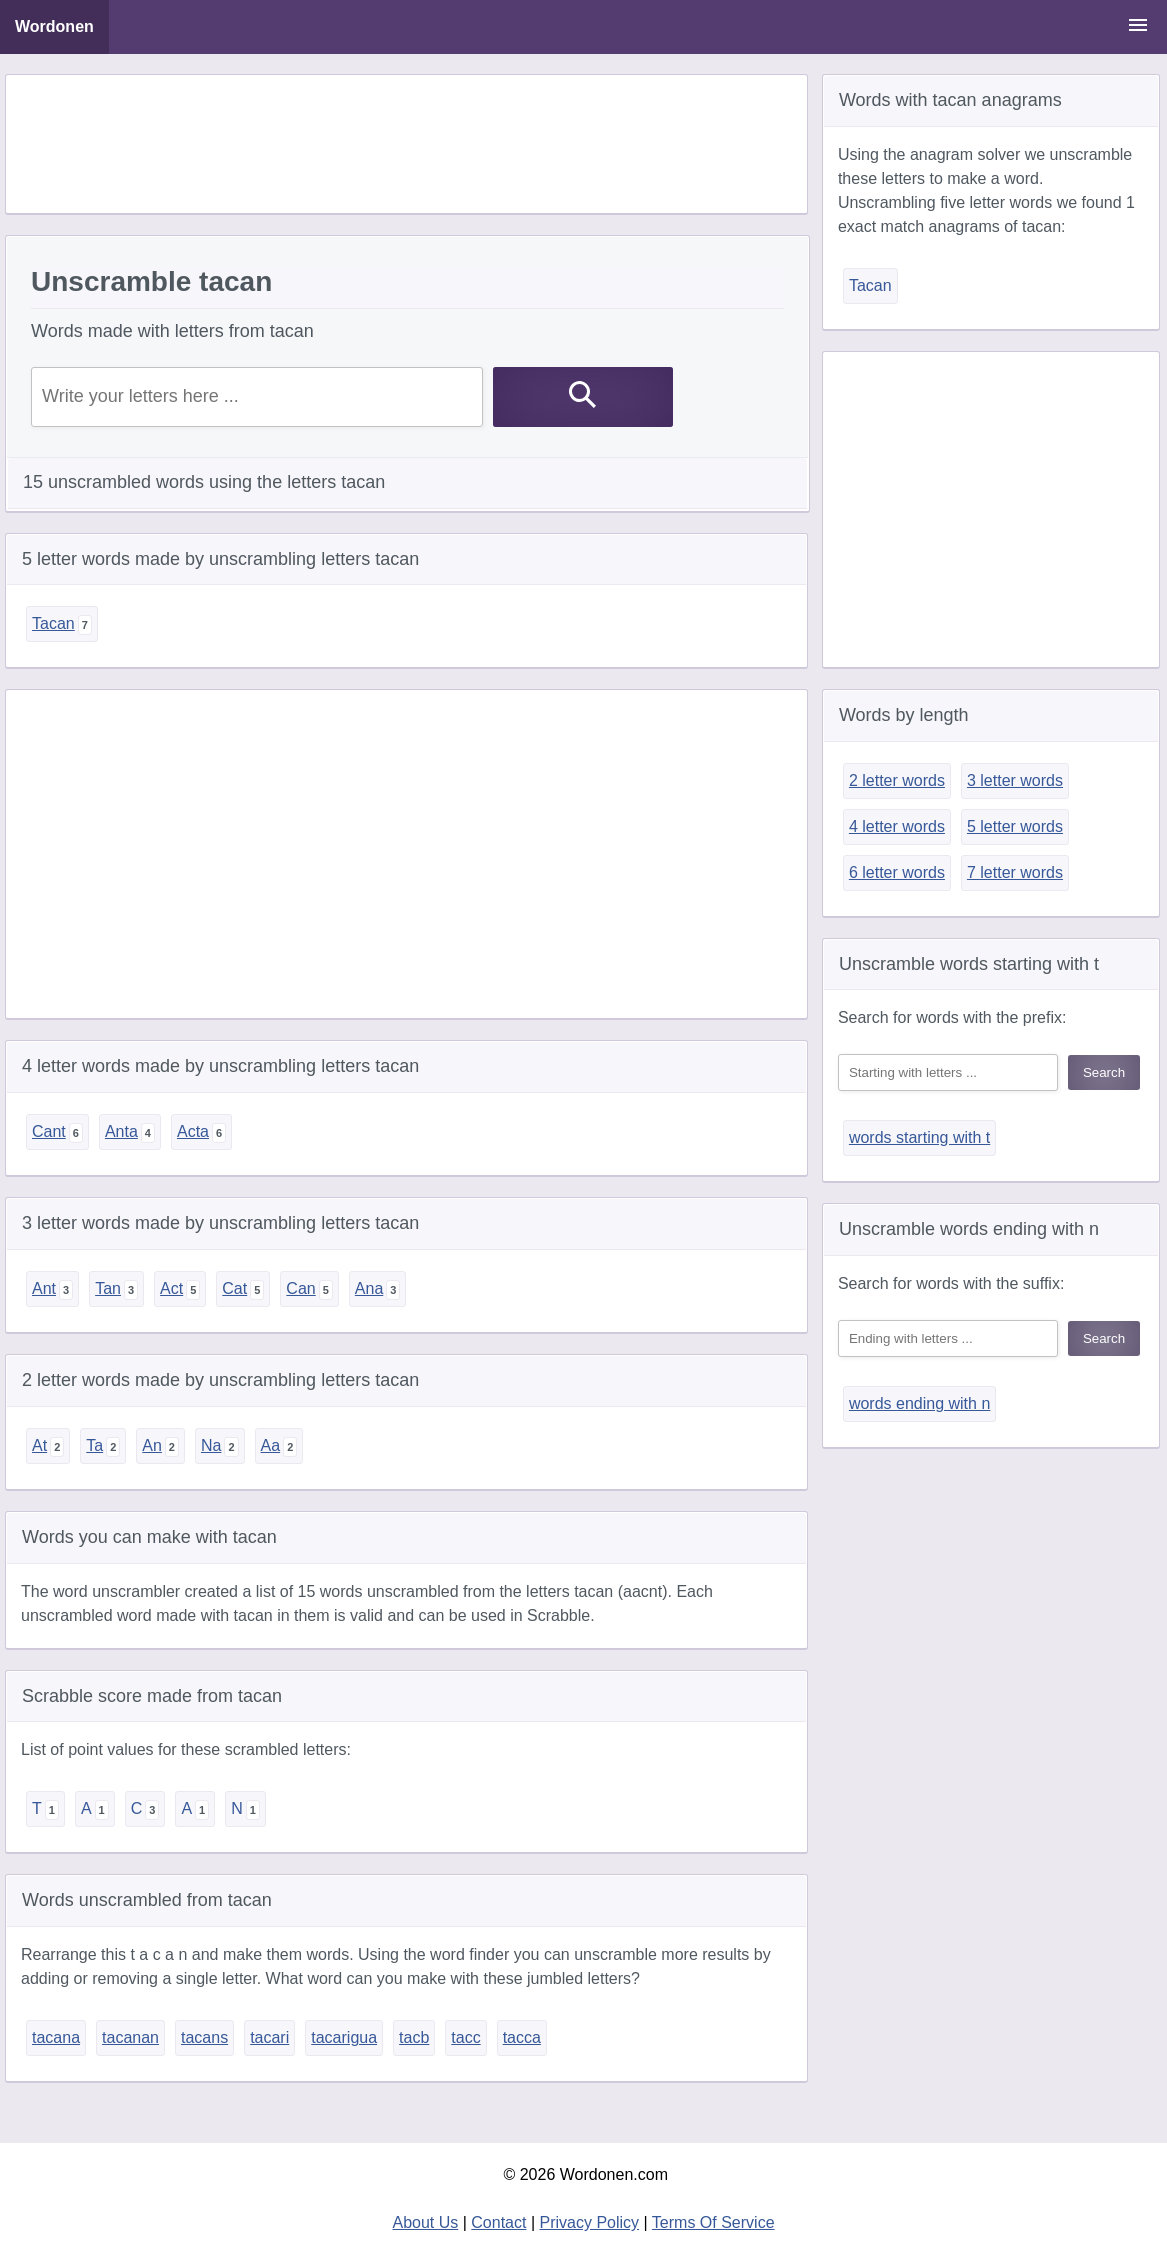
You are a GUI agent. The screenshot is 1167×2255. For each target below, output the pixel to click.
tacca (522, 2037)
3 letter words (1015, 780)
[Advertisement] (406, 144)
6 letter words (897, 872)
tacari (269, 2037)
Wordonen (54, 26)
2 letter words (897, 780)
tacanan (130, 2037)
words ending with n (919, 1403)
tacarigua (344, 2037)
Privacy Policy (590, 2222)
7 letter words (1015, 872)
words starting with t (919, 1137)
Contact (498, 2222)
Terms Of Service (713, 2222)
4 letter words (897, 826)
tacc (465, 2037)
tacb (414, 2037)
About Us (425, 2222)
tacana (56, 2037)
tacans (204, 2037)
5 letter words (1015, 826)
